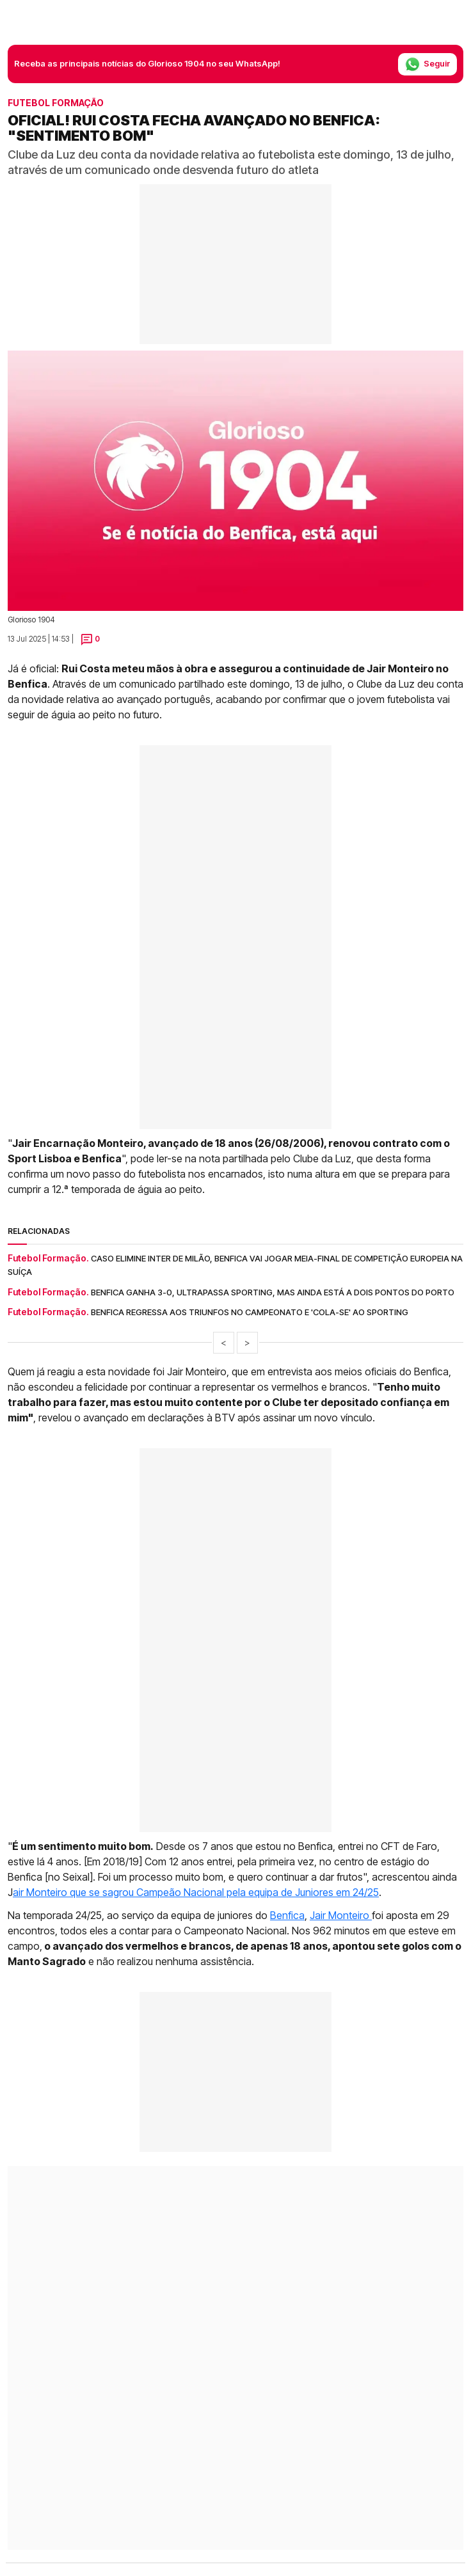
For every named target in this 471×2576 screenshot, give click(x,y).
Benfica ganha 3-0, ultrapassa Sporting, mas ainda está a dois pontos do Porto (272, 1292)
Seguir (427, 64)
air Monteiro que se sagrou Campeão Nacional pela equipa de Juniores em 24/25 (196, 1892)
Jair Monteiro (341, 1915)
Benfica (287, 1915)
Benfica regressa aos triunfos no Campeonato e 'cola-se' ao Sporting (249, 1312)
